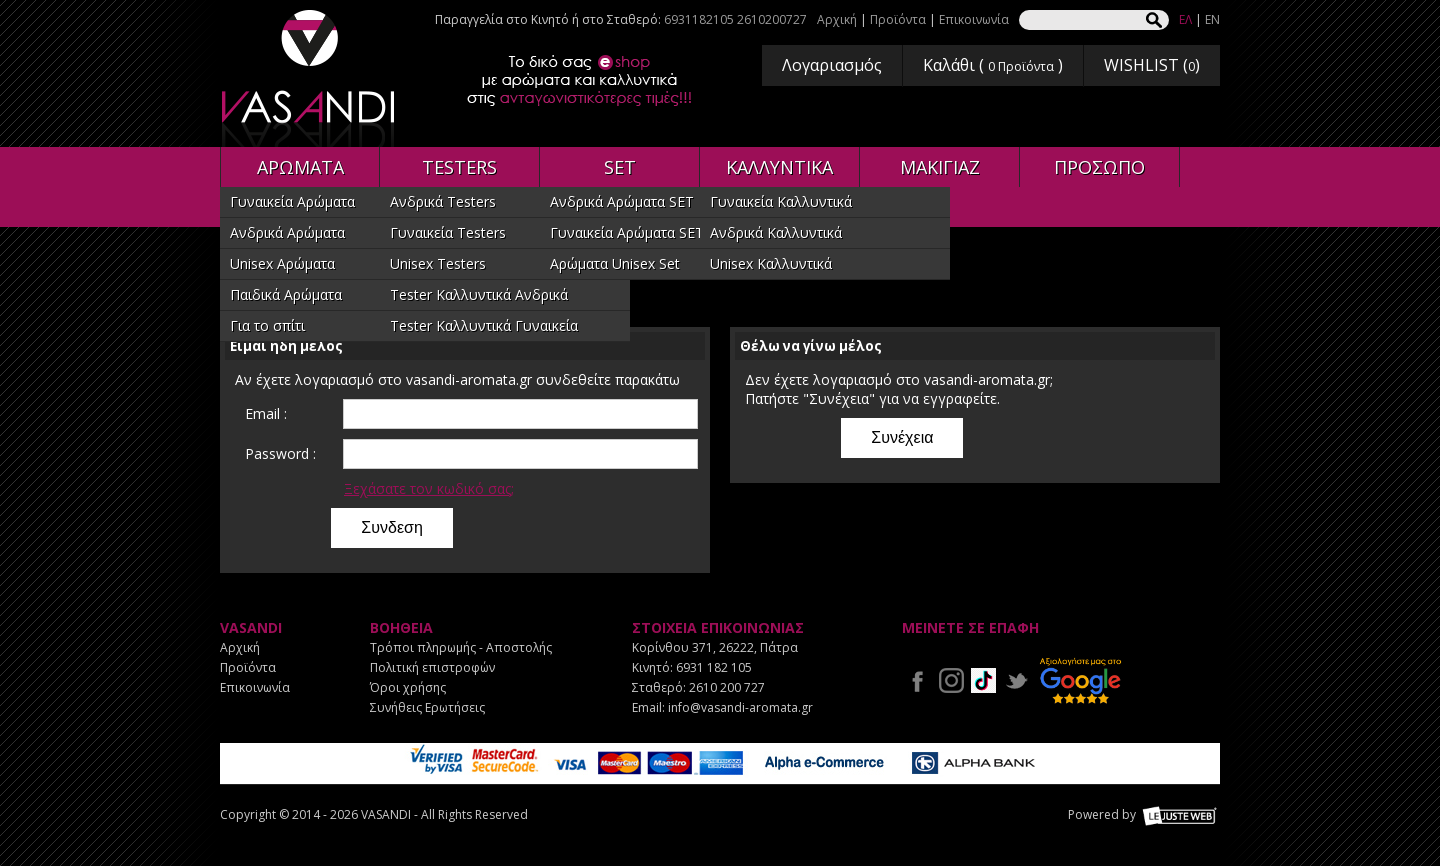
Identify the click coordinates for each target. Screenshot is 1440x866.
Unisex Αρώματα (282, 263)
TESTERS (459, 167)
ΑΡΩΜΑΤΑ (300, 167)
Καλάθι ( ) (993, 65)
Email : (266, 413)
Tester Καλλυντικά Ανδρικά (479, 294)
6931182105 (699, 19)
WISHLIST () (1152, 65)
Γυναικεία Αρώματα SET (627, 232)
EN (1212, 19)
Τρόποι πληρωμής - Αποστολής (461, 647)
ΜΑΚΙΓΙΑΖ (940, 167)
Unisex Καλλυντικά (771, 263)
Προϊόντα (898, 19)
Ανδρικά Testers (443, 201)
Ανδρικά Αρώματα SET (622, 201)
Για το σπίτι (267, 325)
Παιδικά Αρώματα (286, 294)
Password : (280, 453)
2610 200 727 (727, 687)
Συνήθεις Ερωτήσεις (427, 707)
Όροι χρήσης (408, 687)
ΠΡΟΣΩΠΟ (1099, 167)
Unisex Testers (438, 263)
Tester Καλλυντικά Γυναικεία (484, 325)
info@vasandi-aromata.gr (740, 707)
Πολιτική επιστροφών (432, 667)
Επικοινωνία (974, 19)
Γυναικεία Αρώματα (292, 201)
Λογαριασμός (832, 65)
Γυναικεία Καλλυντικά (781, 201)
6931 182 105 (714, 667)
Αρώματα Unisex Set (615, 263)
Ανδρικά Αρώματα (287, 232)
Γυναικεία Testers (448, 232)
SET (620, 167)
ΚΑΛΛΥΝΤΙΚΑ (779, 167)
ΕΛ (1185, 19)
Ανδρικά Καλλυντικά (776, 232)
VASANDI (310, 78)
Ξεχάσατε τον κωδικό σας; (429, 488)
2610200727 (772, 19)
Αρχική (837, 19)
